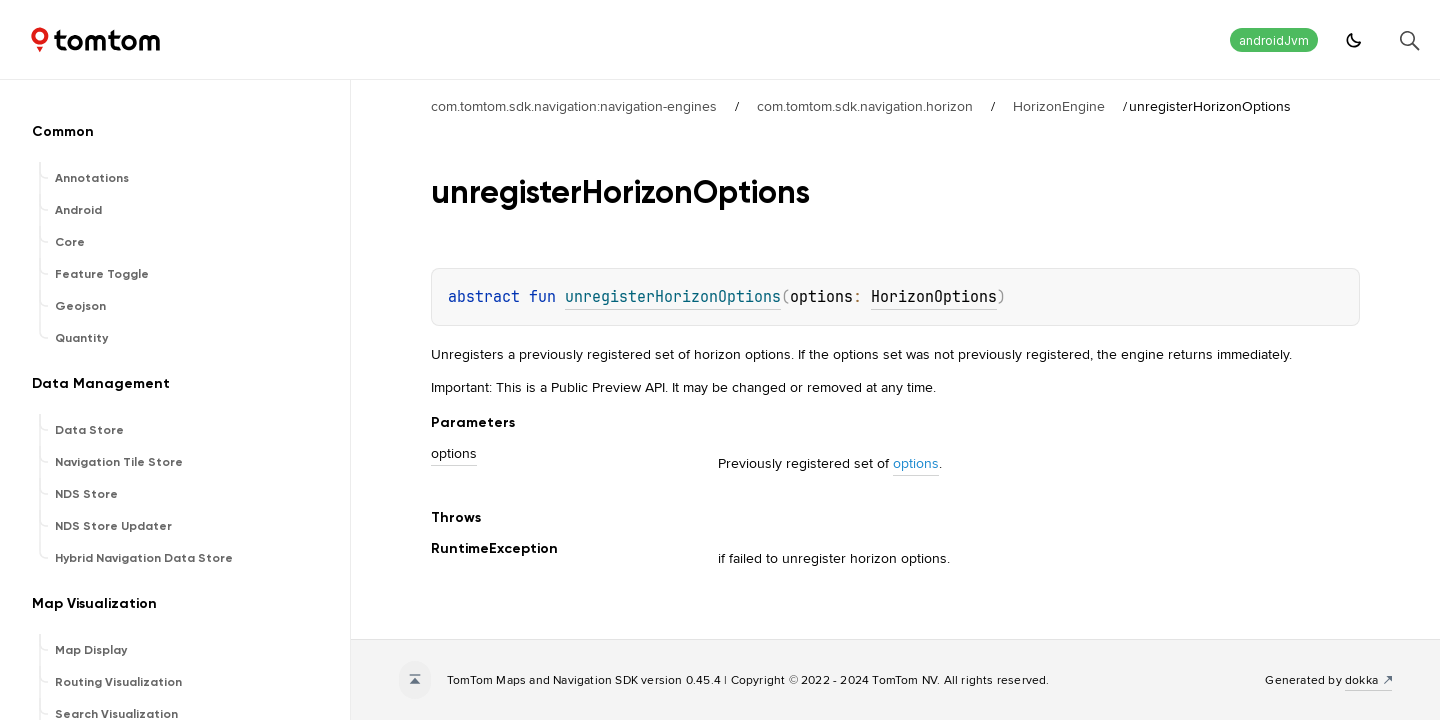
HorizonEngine (1059, 106)
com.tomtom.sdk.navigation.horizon (865, 106)
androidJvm (1274, 40)
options (916, 463)
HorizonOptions (934, 297)
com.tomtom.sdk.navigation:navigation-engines (574, 106)
